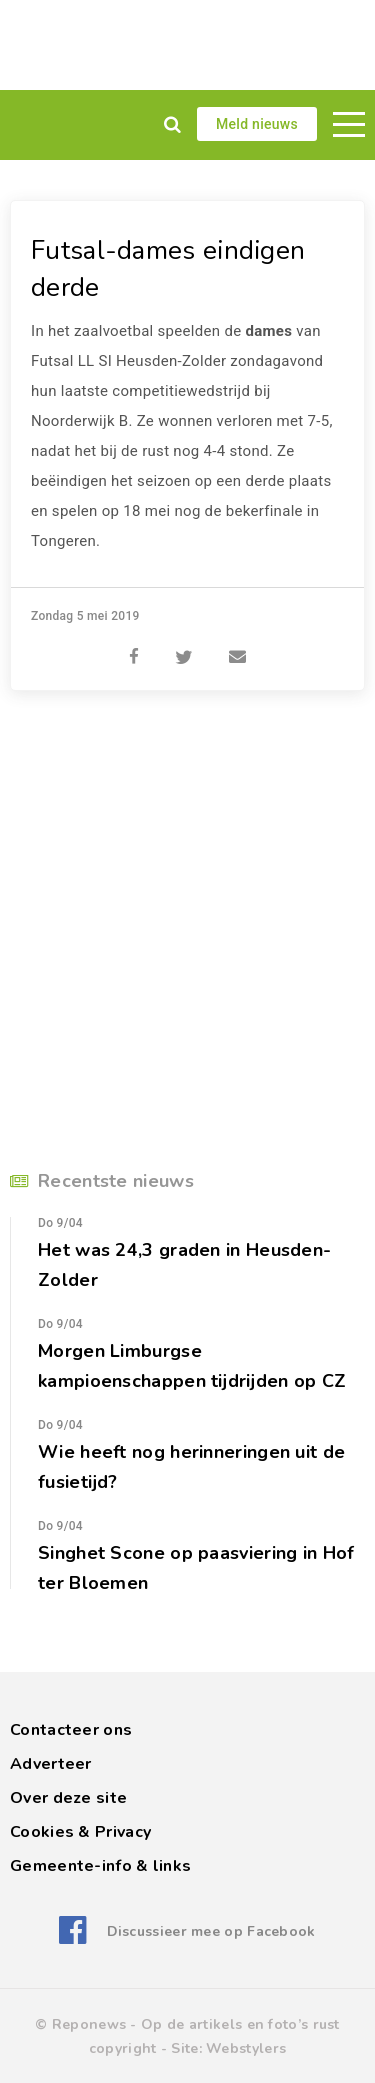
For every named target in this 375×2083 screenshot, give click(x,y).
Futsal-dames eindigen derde (168, 269)
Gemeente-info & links (100, 1866)
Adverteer (51, 1764)
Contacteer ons (71, 1730)
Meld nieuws (257, 124)
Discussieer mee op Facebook (211, 1931)
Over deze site (68, 1798)
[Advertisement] (187, 45)
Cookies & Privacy (80, 1832)
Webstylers (246, 2048)
